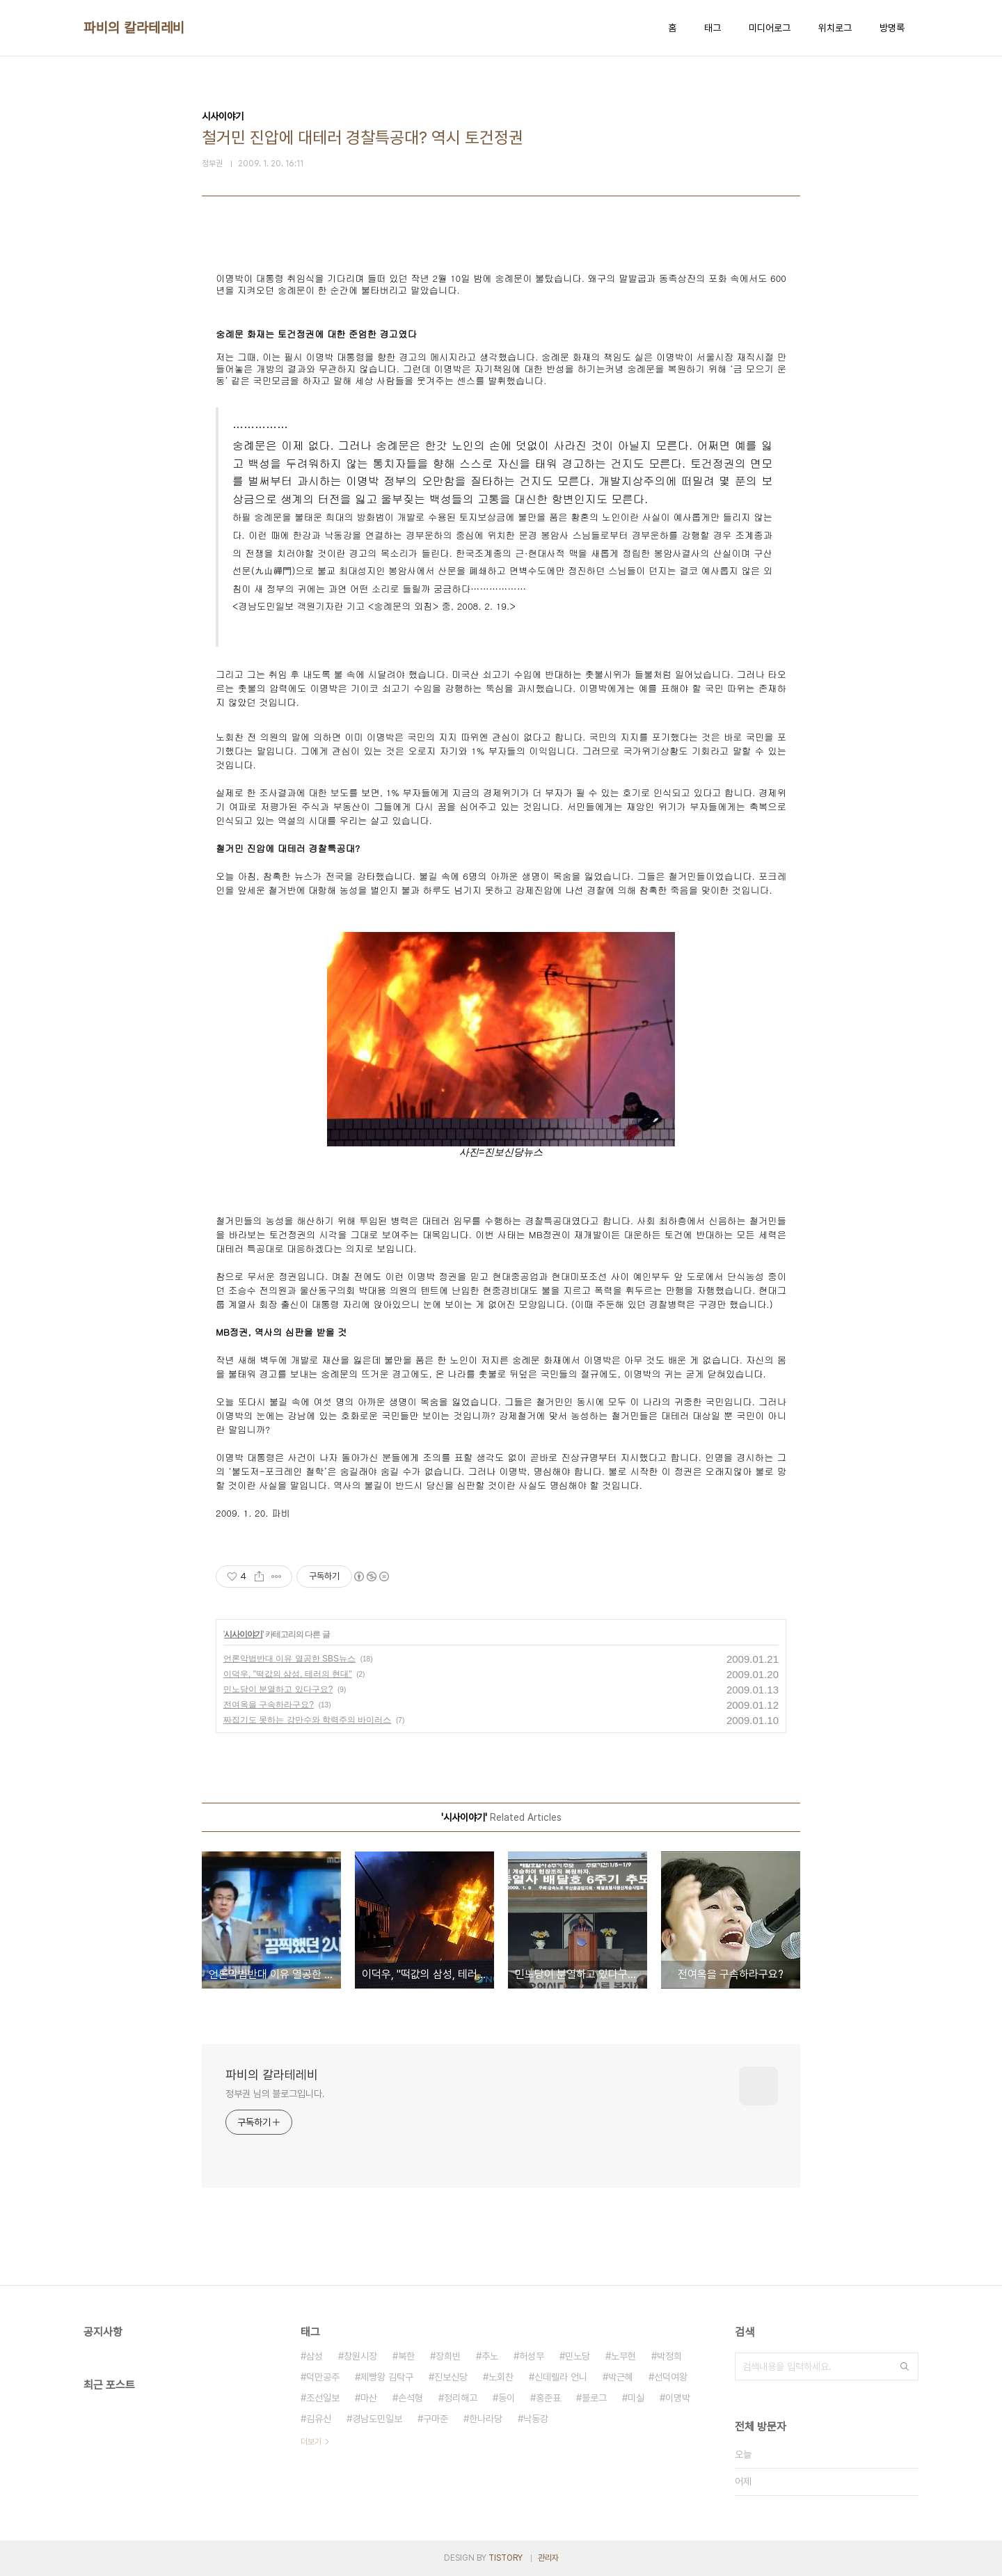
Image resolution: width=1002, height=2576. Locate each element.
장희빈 (448, 2356)
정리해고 (460, 2397)
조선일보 (323, 2397)
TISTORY (505, 2558)
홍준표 (548, 2397)
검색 (904, 2366)
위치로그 (835, 27)
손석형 (410, 2397)
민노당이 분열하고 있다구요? (278, 1689)
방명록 (892, 27)
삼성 (314, 2356)
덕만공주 (323, 2377)
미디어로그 (769, 27)
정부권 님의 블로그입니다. (275, 2093)
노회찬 (501, 2377)
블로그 (594, 2397)
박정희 (669, 2356)
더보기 (311, 2442)
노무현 (623, 2356)
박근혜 (620, 2377)
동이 (506, 2397)
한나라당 (485, 2418)
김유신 (318, 2418)
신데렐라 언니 (560, 2377)
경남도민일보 (377, 2418)
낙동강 (535, 2418)
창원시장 (360, 2356)
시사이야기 (243, 1634)
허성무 (531, 2356)
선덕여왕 (670, 2377)
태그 (712, 27)
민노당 (577, 2356)
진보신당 (451, 2377)
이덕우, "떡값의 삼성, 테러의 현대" (287, 1674)
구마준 (435, 2418)
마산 (368, 2397)
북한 (406, 2356)
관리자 (548, 2558)
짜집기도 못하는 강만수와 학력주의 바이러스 (307, 1720)
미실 (636, 2397)
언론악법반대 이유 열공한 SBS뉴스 (289, 1659)
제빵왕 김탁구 (386, 2377)
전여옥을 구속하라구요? (268, 1704)
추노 (490, 2356)
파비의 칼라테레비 (134, 27)
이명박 (677, 2397)
